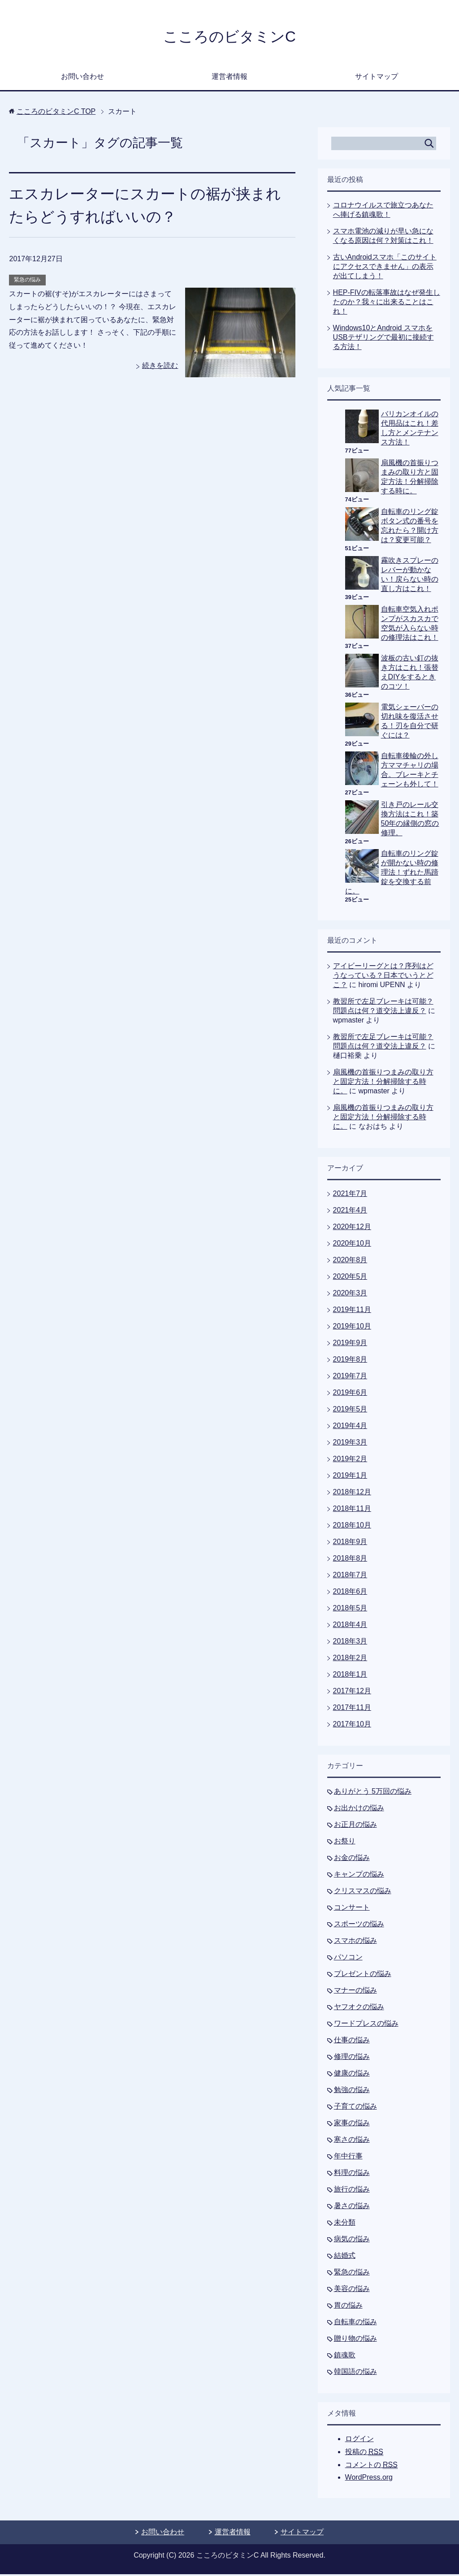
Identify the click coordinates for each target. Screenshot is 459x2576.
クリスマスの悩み (362, 1892)
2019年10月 (352, 1328)
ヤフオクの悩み (359, 2008)
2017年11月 (352, 1709)
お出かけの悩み (359, 1809)
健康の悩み (352, 2075)
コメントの (371, 2467)
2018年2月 (350, 1659)
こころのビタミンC (229, 37)
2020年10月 (352, 1245)
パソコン (348, 1959)
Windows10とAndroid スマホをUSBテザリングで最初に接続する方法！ (383, 339)
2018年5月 (350, 1610)
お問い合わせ (82, 78)
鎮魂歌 (344, 2356)
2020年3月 (350, 1295)
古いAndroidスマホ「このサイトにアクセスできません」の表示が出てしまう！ (385, 268)
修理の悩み (352, 2058)
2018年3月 (350, 1643)
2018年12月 (352, 1493)
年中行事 (348, 2158)
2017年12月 (352, 1692)
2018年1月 (350, 1676)
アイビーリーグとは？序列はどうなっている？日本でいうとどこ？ (383, 977)
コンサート (352, 1909)
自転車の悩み (355, 2323)
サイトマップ (376, 78)
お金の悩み (352, 1859)
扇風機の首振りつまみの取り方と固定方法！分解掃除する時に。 (383, 1083)
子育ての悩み (355, 2108)
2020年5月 (350, 1278)
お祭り (344, 1843)
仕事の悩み (352, 2041)
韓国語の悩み (355, 2373)
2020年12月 (352, 1228)
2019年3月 (350, 1444)
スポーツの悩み (359, 1925)
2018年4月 (350, 1626)
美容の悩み (352, 2290)
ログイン (359, 2440)
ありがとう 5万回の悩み (372, 1793)
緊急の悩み (27, 281)
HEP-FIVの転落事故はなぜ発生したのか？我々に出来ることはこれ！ (386, 303)
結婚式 (344, 2257)
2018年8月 (350, 1560)
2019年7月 (350, 1377)
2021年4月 (350, 1212)
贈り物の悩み (355, 2340)
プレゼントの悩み (362, 1975)
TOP (56, 113)
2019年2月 (350, 1460)
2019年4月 (350, 1427)
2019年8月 (350, 1361)
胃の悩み (348, 2307)
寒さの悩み (352, 2141)
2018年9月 (350, 1543)
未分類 (344, 2224)
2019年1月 (350, 1477)
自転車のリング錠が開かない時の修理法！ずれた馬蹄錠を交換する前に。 (391, 874)
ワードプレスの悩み (366, 2025)
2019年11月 (352, 1311)
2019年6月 (350, 1394)
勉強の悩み (352, 2091)
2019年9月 (350, 1344)
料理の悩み (352, 2174)
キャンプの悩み (359, 1876)
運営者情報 (229, 78)
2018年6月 (350, 1593)
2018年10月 (352, 1527)
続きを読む (160, 367)
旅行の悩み (352, 2191)
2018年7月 (350, 1576)
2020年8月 (350, 1261)
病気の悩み (352, 2240)
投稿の (364, 2454)
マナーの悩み (355, 1992)
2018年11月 (352, 1510)
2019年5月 (350, 1411)
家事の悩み (352, 2124)
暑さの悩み (352, 2207)
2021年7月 (350, 1195)
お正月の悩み (355, 1826)
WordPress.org (369, 2479)
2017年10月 (352, 1726)
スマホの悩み (355, 1942)
